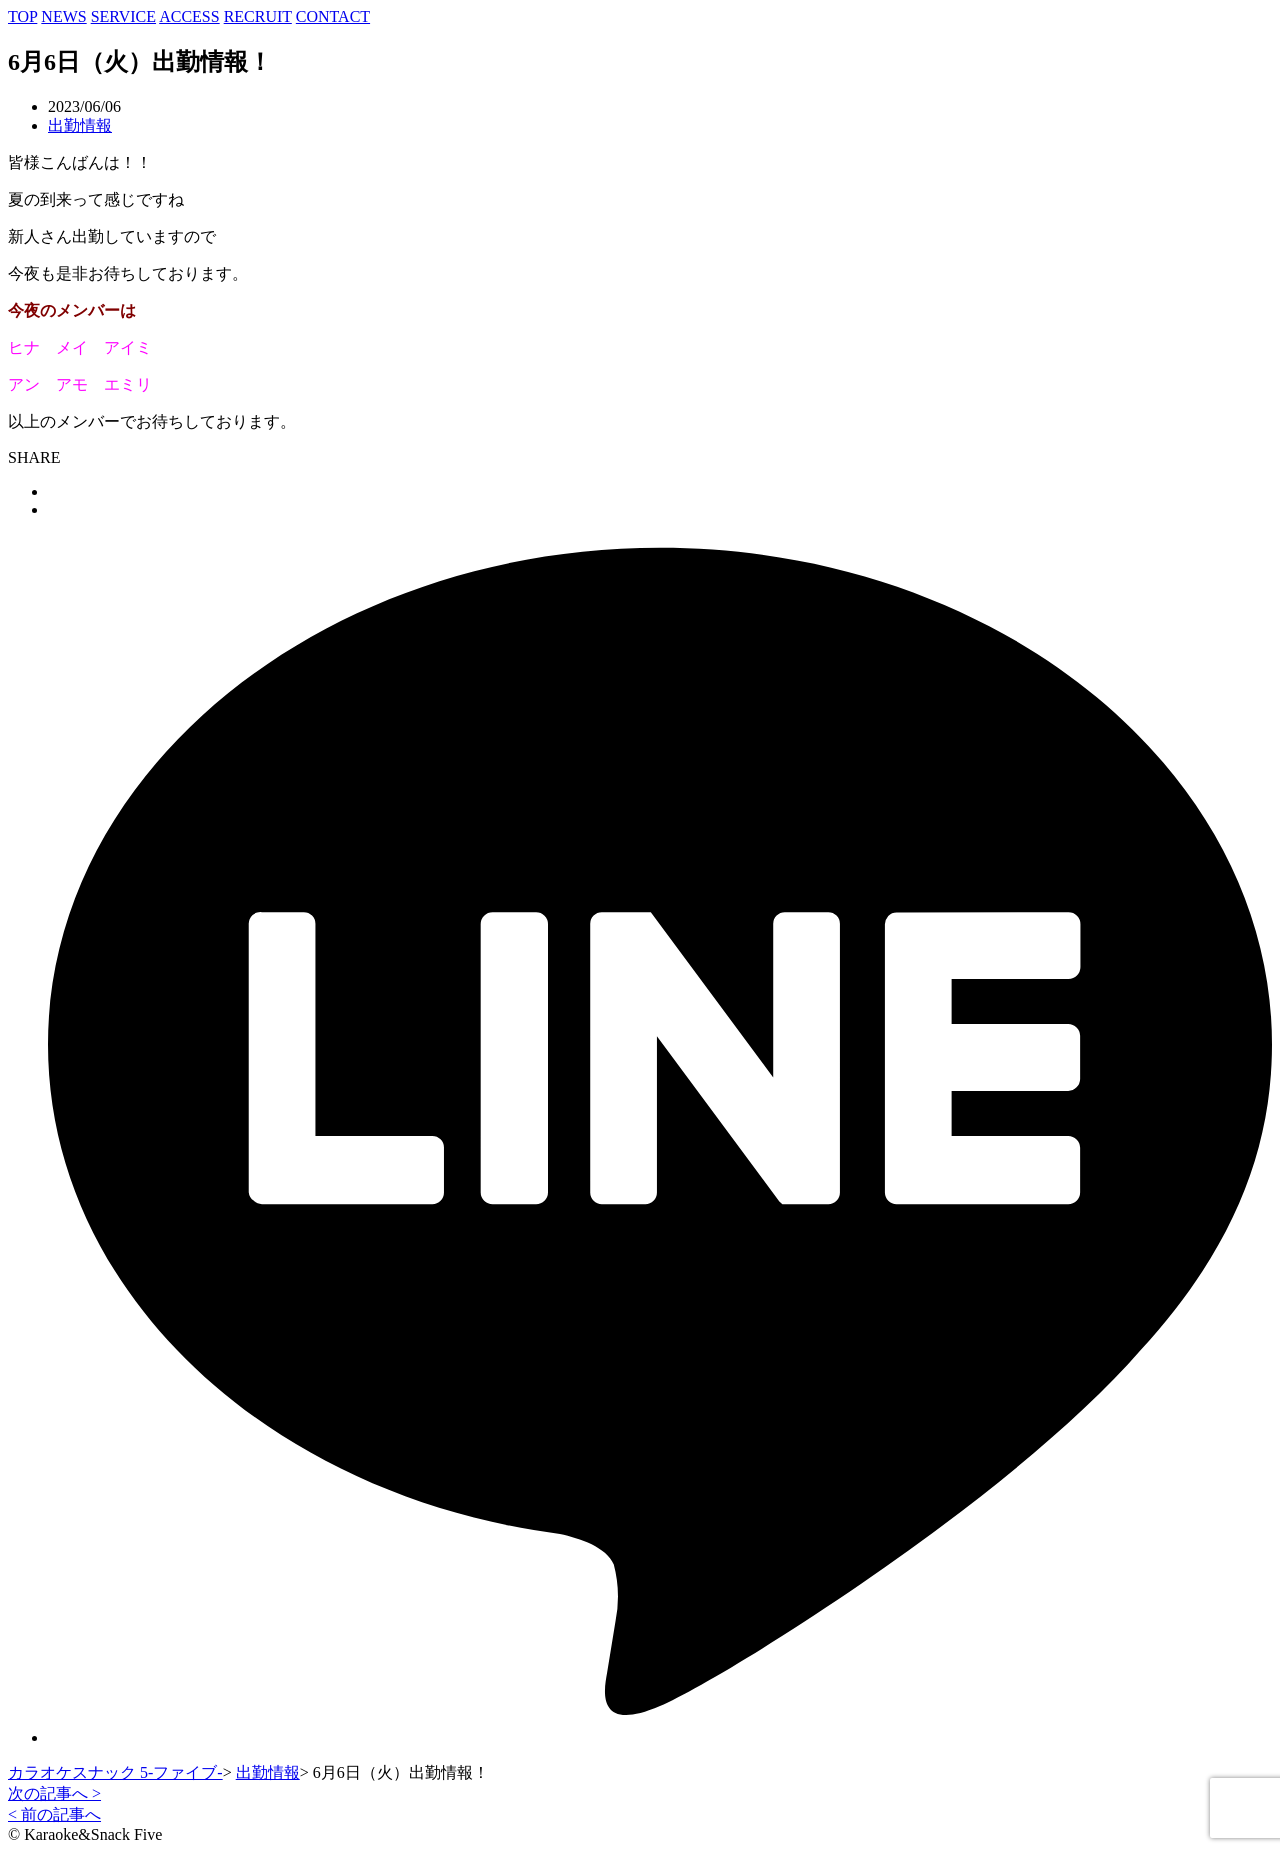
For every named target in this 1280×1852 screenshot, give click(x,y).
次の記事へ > (54, 1793)
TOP (22, 16)
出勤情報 (80, 125)
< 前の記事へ (54, 1814)
